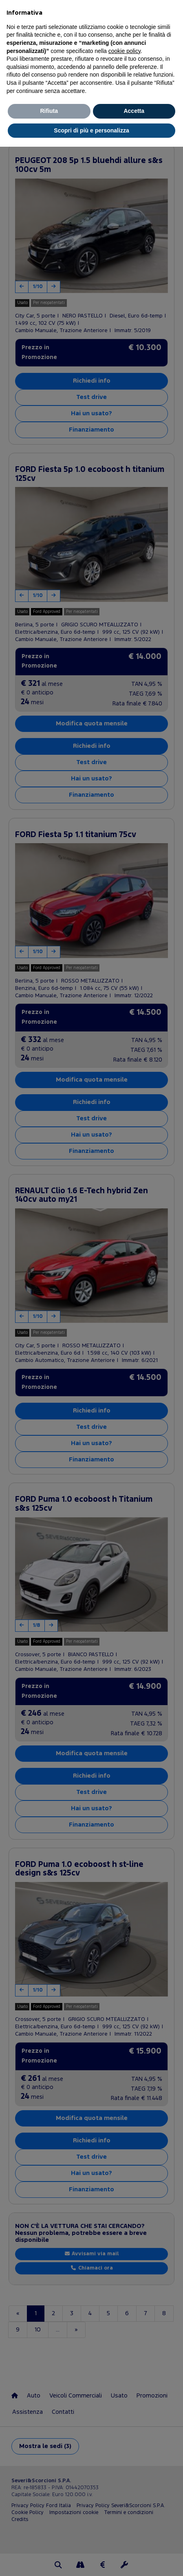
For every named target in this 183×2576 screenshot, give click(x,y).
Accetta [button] (133, 111)
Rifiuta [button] (49, 111)
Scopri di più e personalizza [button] (91, 130)
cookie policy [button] (124, 51)
